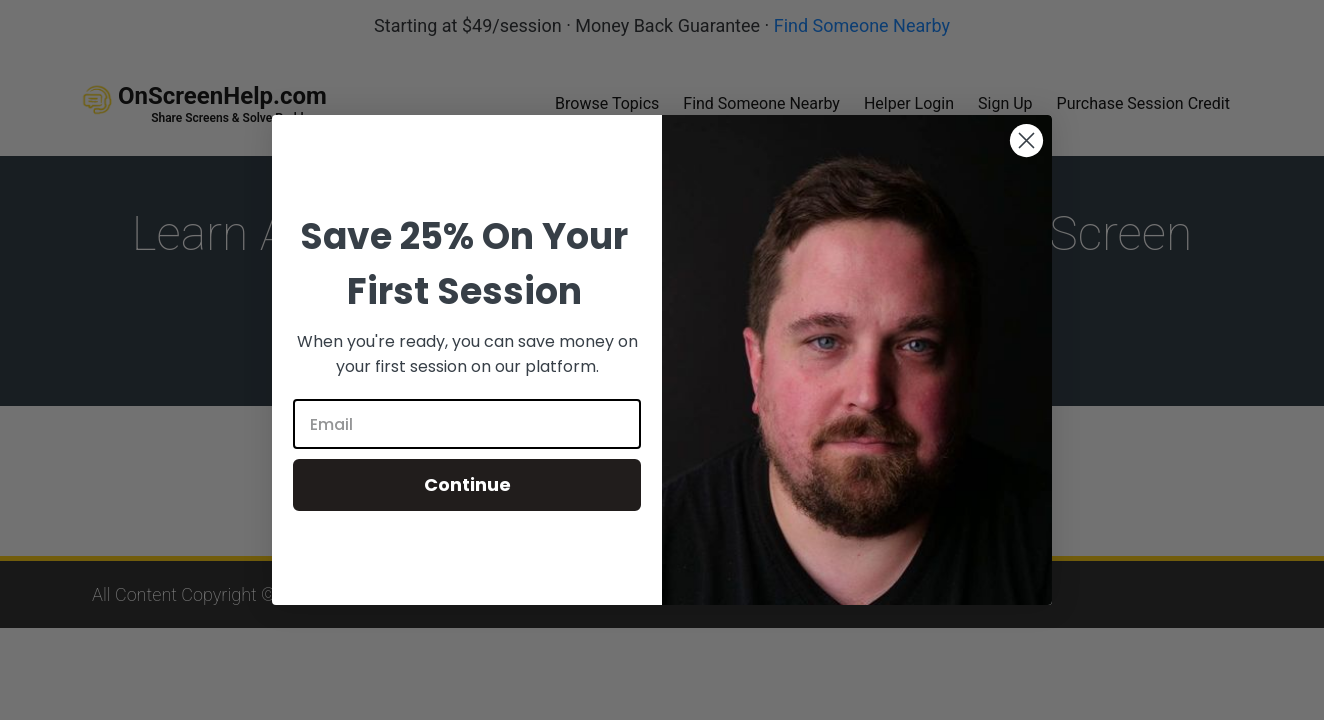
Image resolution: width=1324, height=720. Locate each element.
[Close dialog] (1026, 140)
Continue (467, 484)
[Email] (467, 424)
